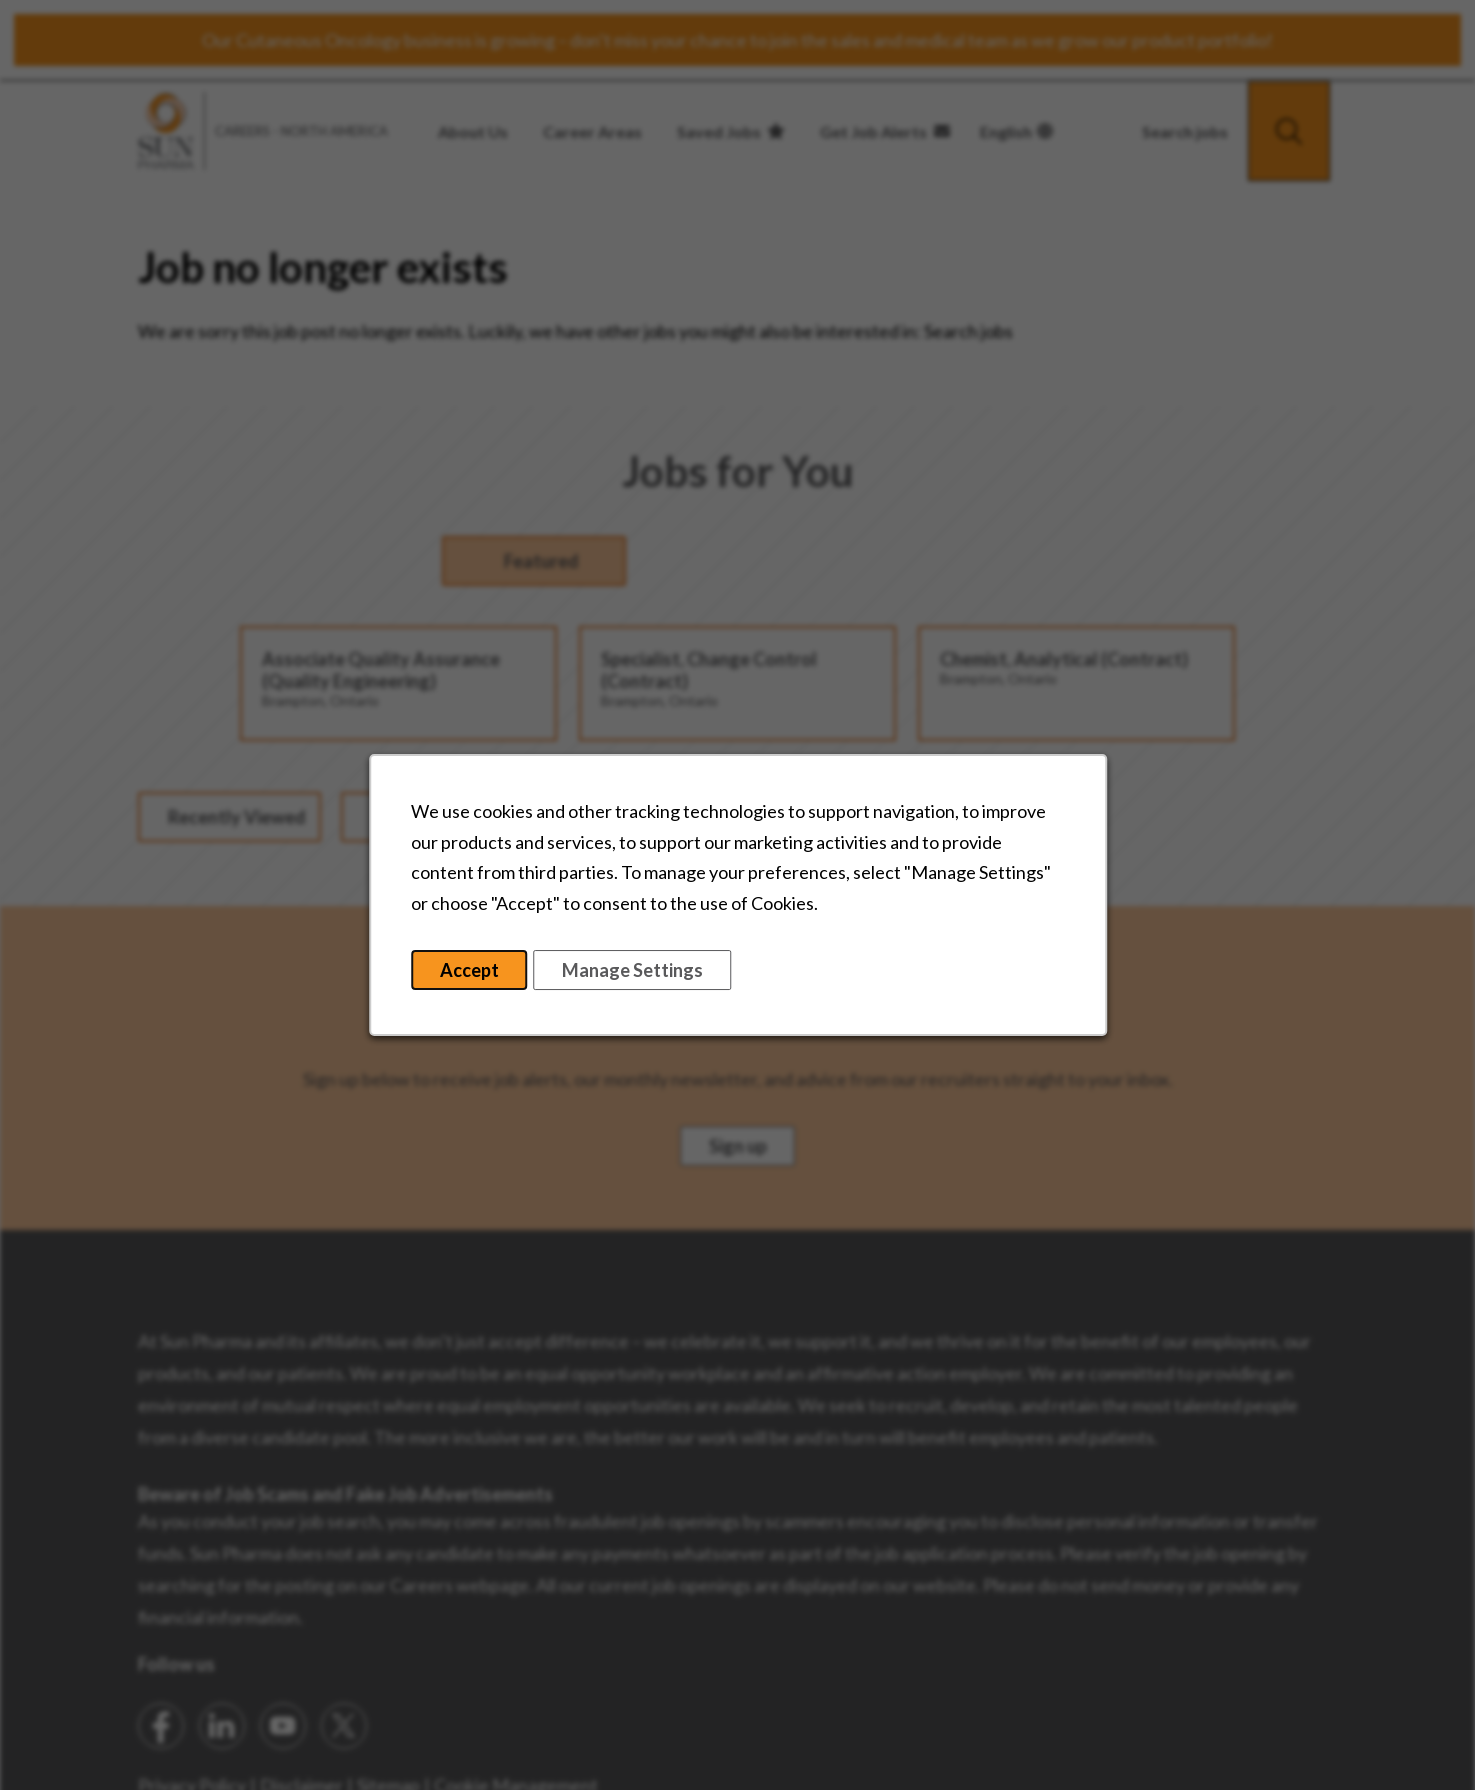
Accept (477, 973)
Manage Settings (659, 973)
